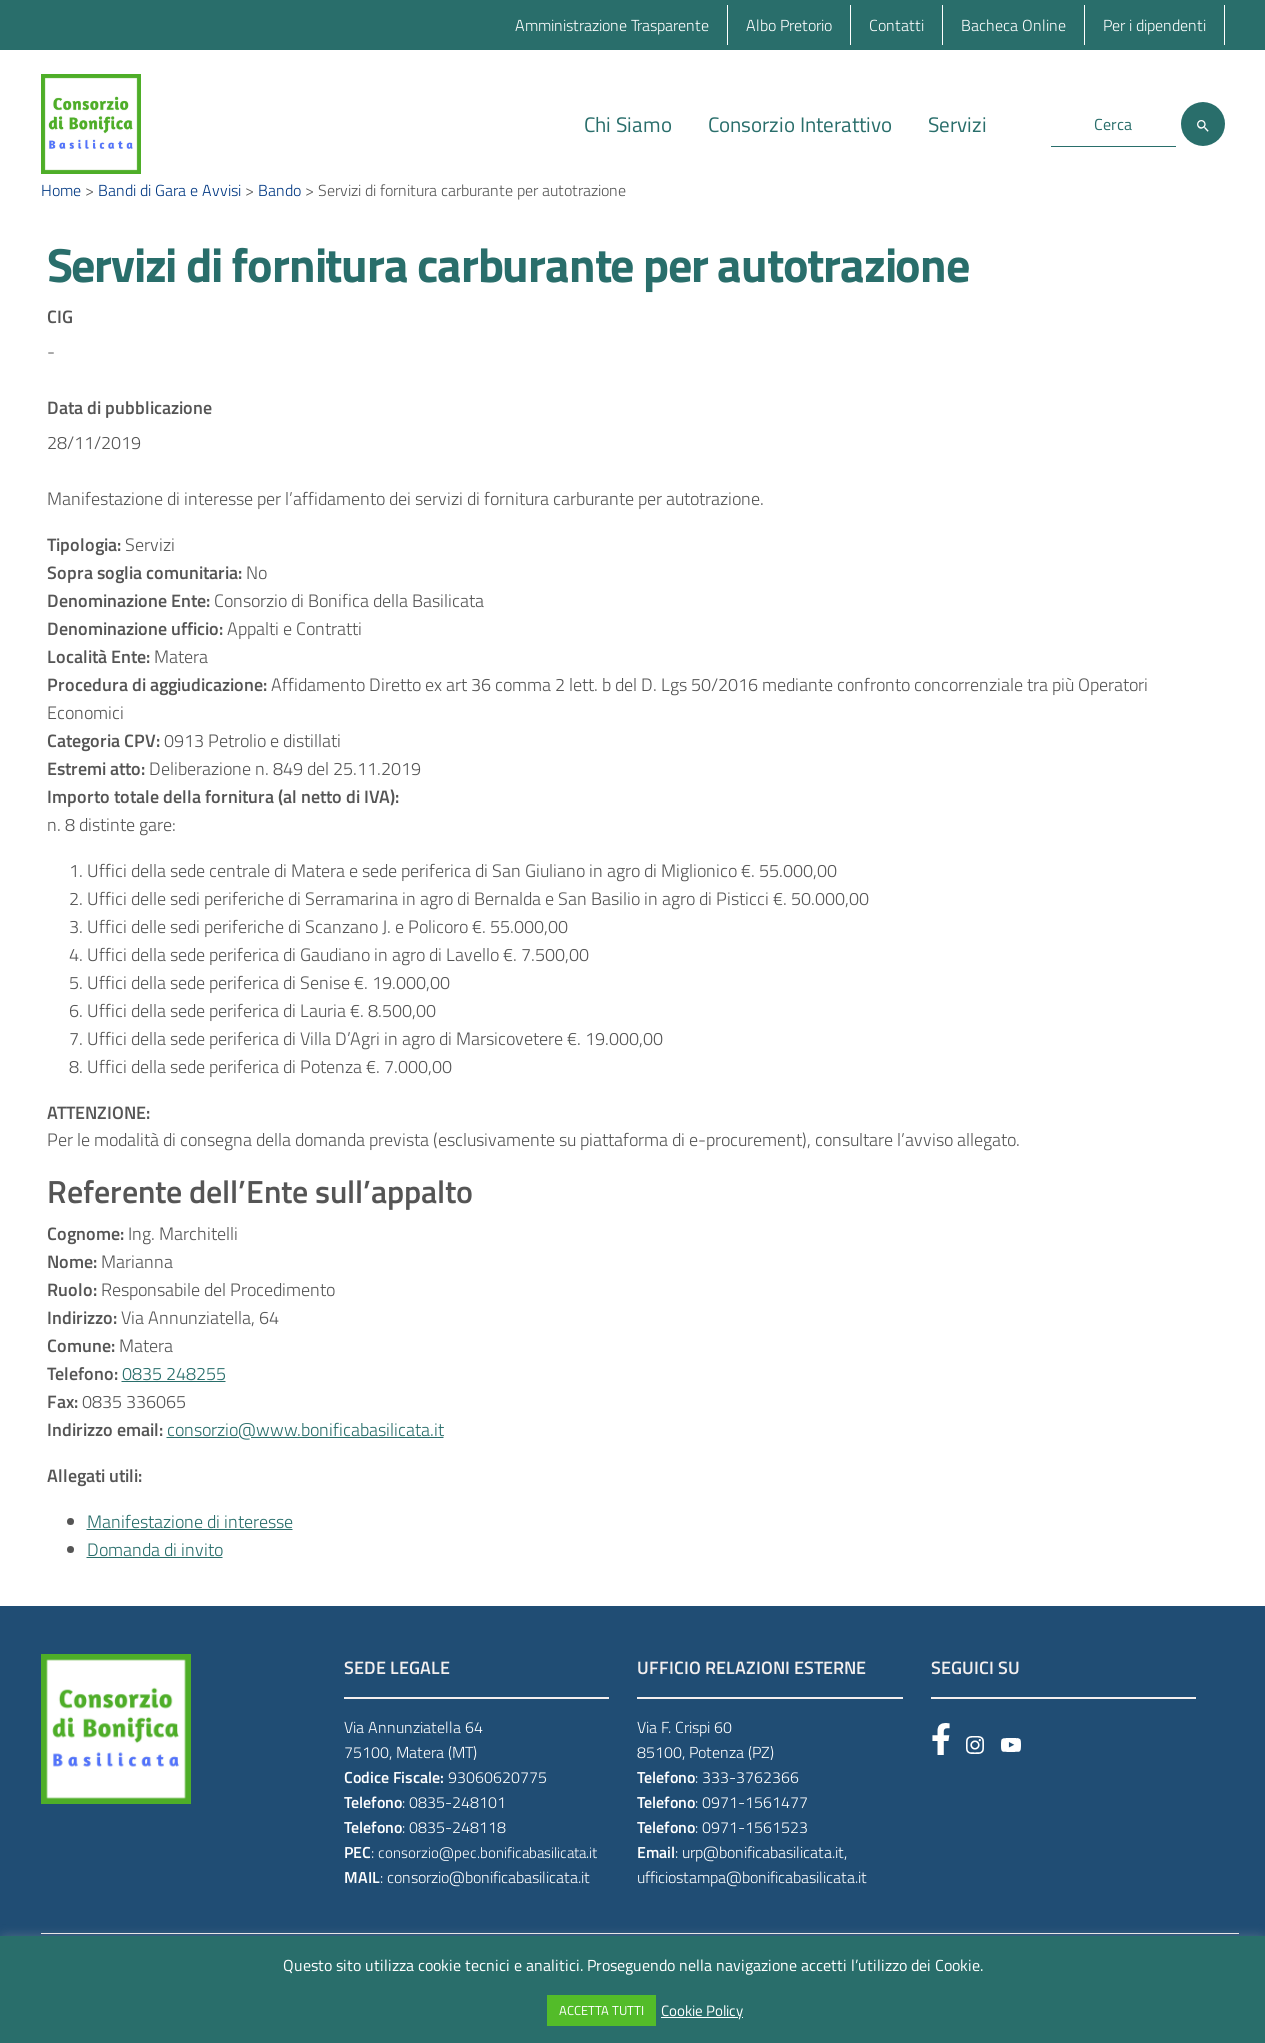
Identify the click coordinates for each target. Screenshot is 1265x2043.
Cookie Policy (702, 2011)
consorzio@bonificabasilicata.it (488, 1906)
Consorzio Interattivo (800, 124)
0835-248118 (457, 1857)
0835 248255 (174, 1403)
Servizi (957, 124)
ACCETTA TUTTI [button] (601, 2010)
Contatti (896, 25)
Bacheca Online (1013, 25)
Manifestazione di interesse (190, 1551)
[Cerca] (1203, 124)
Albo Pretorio (789, 25)
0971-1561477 (755, 1832)
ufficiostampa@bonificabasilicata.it (752, 1906)
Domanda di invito (155, 1579)
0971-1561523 (755, 1857)
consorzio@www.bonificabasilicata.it (305, 1459)
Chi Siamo (628, 124)
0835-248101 (457, 1832)
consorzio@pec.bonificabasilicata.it (487, 1882)
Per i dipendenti (1154, 25)
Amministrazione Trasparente (612, 25)
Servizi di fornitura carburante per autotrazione (508, 294)
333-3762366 (750, 1807)
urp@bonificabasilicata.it (763, 1882)
